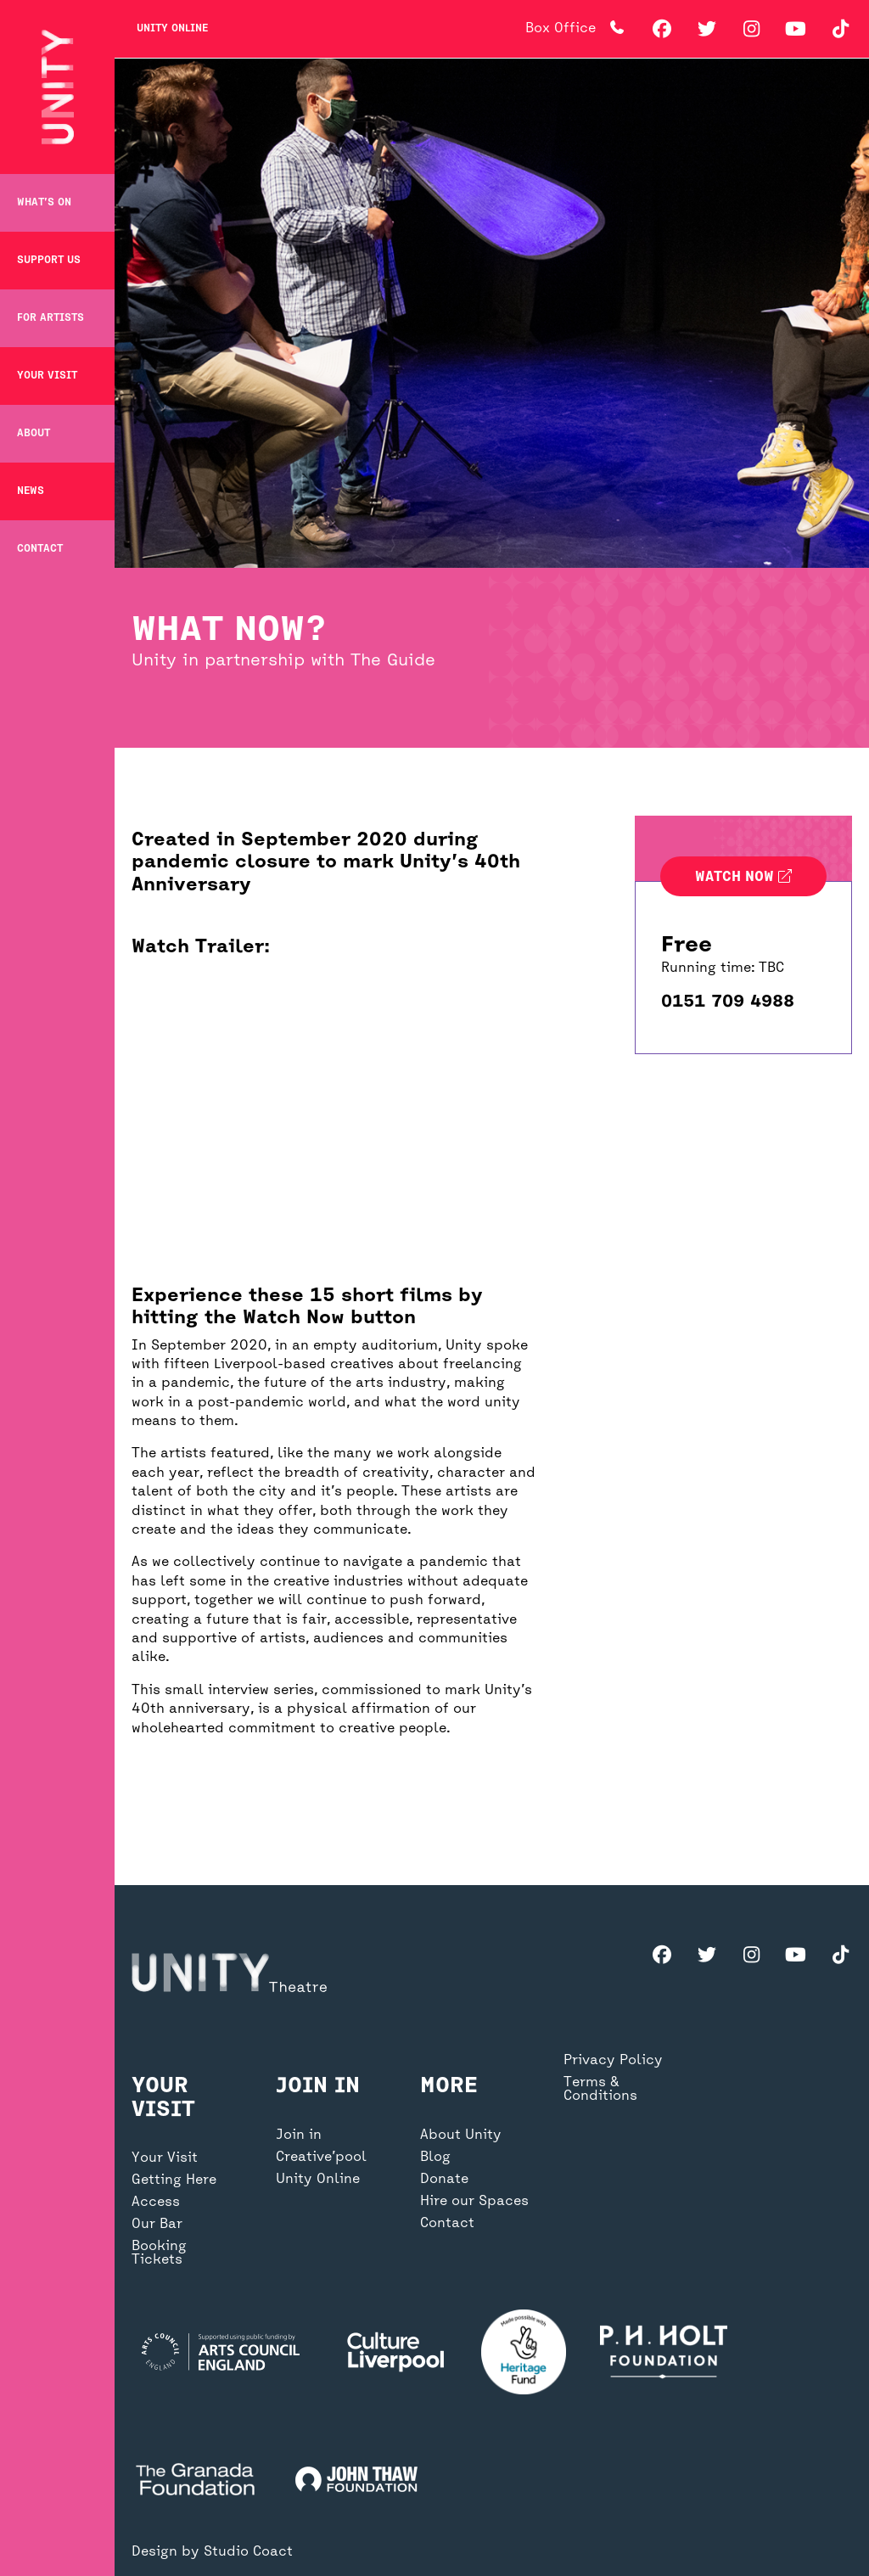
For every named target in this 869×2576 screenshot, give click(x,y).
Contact (40, 549)
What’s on (44, 203)
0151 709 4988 (727, 1002)
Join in (299, 2135)
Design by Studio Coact (212, 2552)
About (33, 434)
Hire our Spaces (474, 2201)
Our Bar (157, 2224)
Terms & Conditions (600, 2089)
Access (156, 2202)
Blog (435, 2157)
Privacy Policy (613, 2060)
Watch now (743, 877)
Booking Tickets (159, 2253)
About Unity (461, 2135)
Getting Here (174, 2180)
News (30, 491)
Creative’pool (321, 2157)
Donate (444, 2179)
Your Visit (47, 376)
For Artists (50, 318)
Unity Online (172, 29)
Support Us (49, 261)
